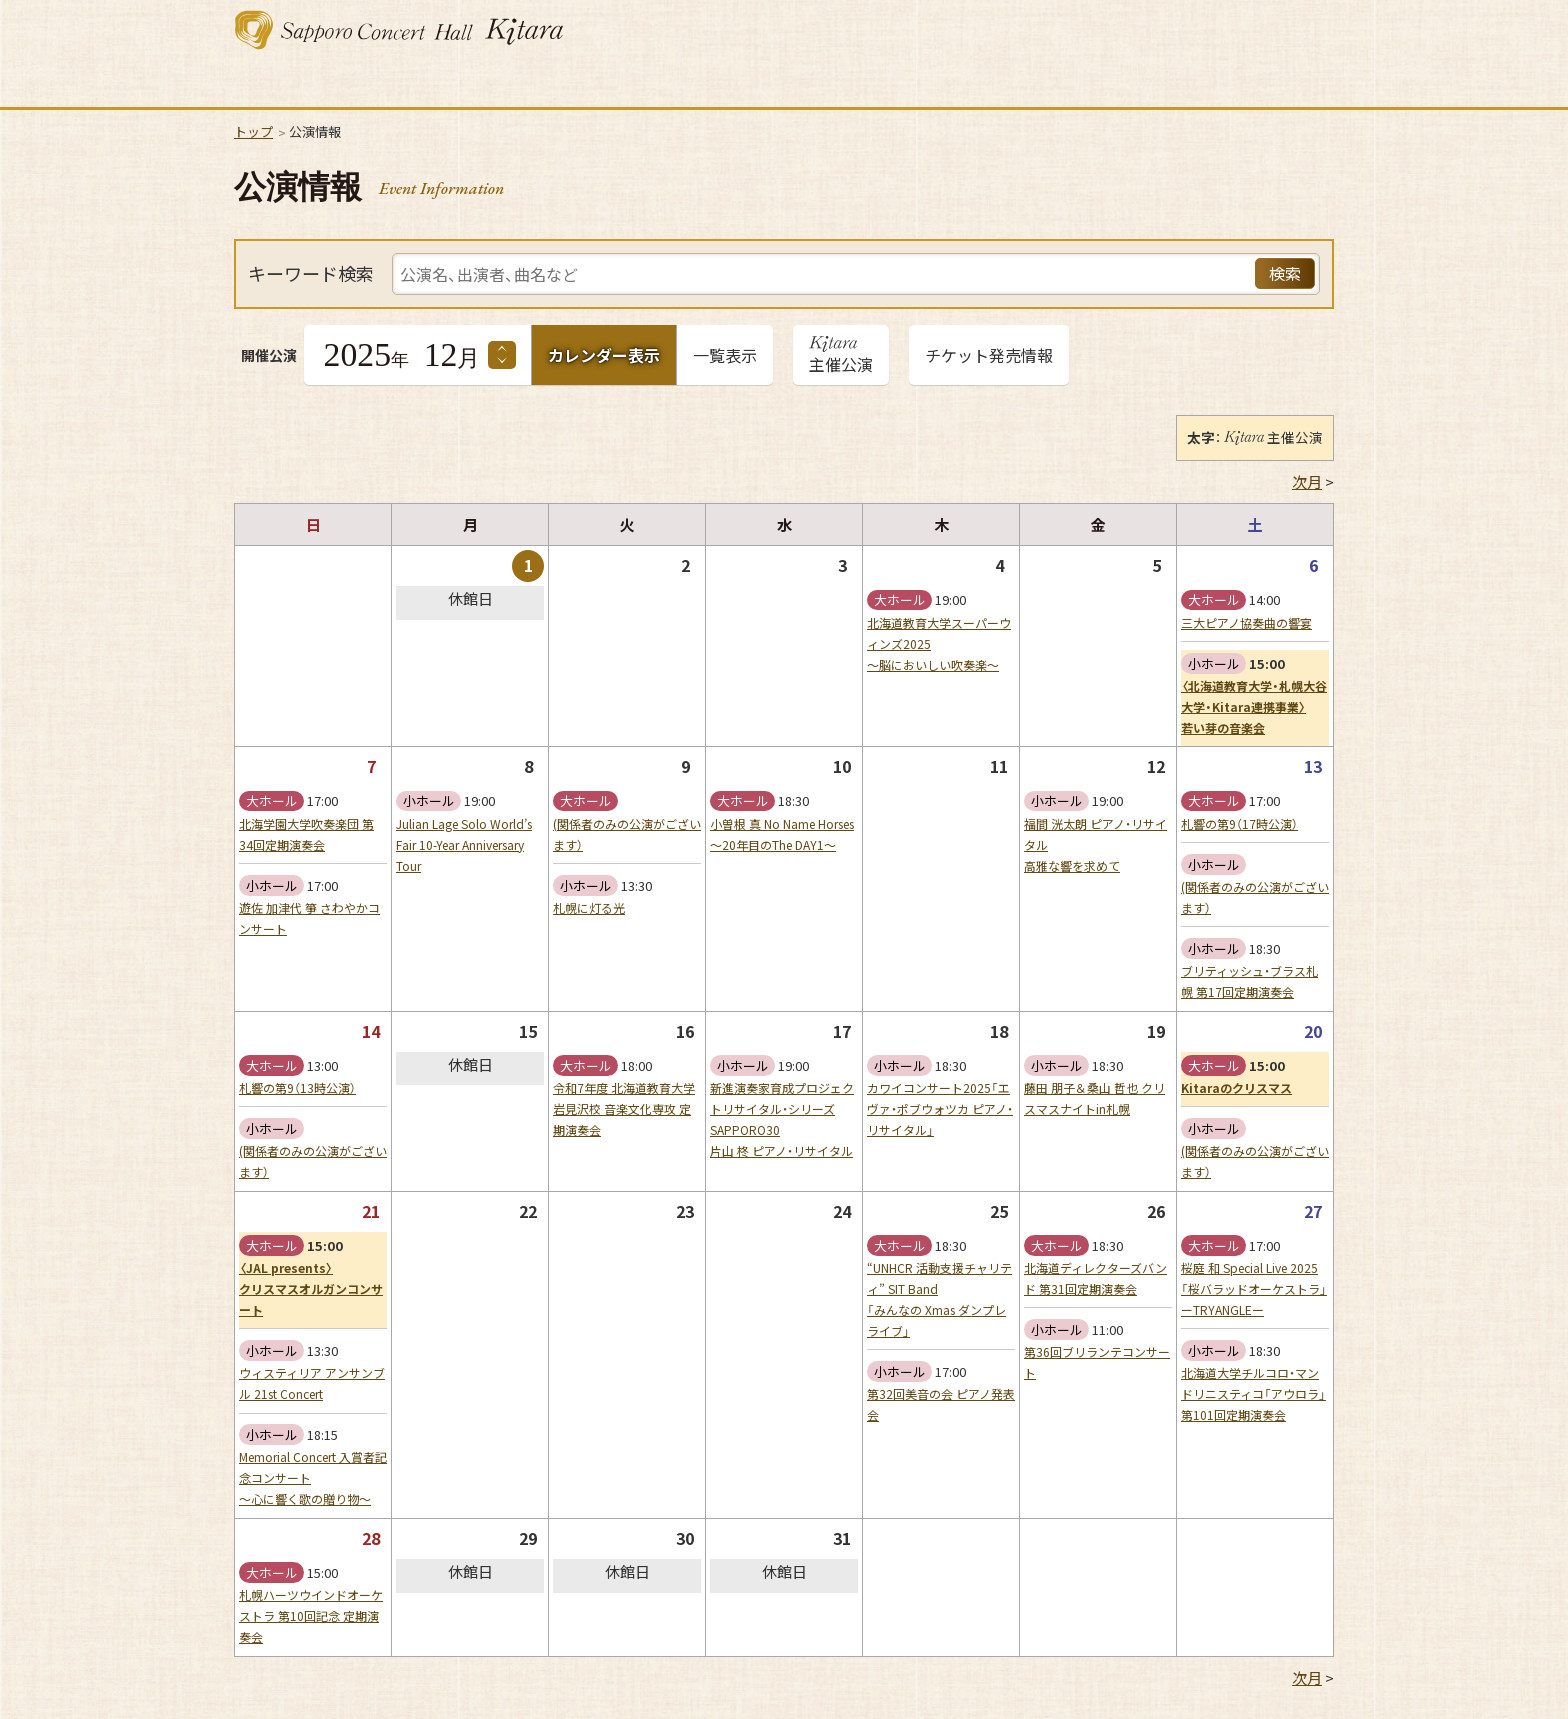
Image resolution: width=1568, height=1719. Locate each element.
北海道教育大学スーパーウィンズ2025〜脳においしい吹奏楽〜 (939, 644)
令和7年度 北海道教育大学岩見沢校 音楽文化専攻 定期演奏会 (624, 1109)
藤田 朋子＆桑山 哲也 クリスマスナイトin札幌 (1094, 1098)
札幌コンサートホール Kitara (399, 30)
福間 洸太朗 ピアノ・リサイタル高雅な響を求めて (1095, 845)
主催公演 (841, 359)
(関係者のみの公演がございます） (627, 834)
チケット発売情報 (989, 355)
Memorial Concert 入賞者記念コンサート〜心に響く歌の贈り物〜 (313, 1478)
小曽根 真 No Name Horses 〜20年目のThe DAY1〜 (782, 834)
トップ (253, 131)
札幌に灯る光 (589, 908)
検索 (1285, 273)
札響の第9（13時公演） (297, 1088)
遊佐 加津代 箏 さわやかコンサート (309, 918)
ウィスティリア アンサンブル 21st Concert (312, 1383)
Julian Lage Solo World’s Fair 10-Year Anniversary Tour (464, 845)
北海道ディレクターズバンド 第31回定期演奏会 (1095, 1278)
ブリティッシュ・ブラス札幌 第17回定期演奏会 (1249, 981)
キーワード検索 (311, 274)
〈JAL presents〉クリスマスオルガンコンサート (311, 1289)
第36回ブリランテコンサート (1097, 1362)
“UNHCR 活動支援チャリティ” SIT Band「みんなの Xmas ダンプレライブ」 (939, 1299)
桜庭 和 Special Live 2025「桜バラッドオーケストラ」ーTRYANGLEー (1254, 1289)
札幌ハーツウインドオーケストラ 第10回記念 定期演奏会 (311, 1616)
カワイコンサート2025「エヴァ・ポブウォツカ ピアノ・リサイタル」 (940, 1109)
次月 (1307, 482)
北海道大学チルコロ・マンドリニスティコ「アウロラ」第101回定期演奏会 (1253, 1394)
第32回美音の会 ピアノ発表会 (941, 1404)
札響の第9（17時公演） (1239, 824)
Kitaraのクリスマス (1236, 1088)
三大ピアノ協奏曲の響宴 (1246, 623)
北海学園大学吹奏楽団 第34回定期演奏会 (306, 834)
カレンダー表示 (604, 355)
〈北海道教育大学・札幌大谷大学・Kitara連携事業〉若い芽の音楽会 (1254, 707)
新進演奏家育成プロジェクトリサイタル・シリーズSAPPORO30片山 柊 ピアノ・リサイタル (782, 1119)
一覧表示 (725, 355)
